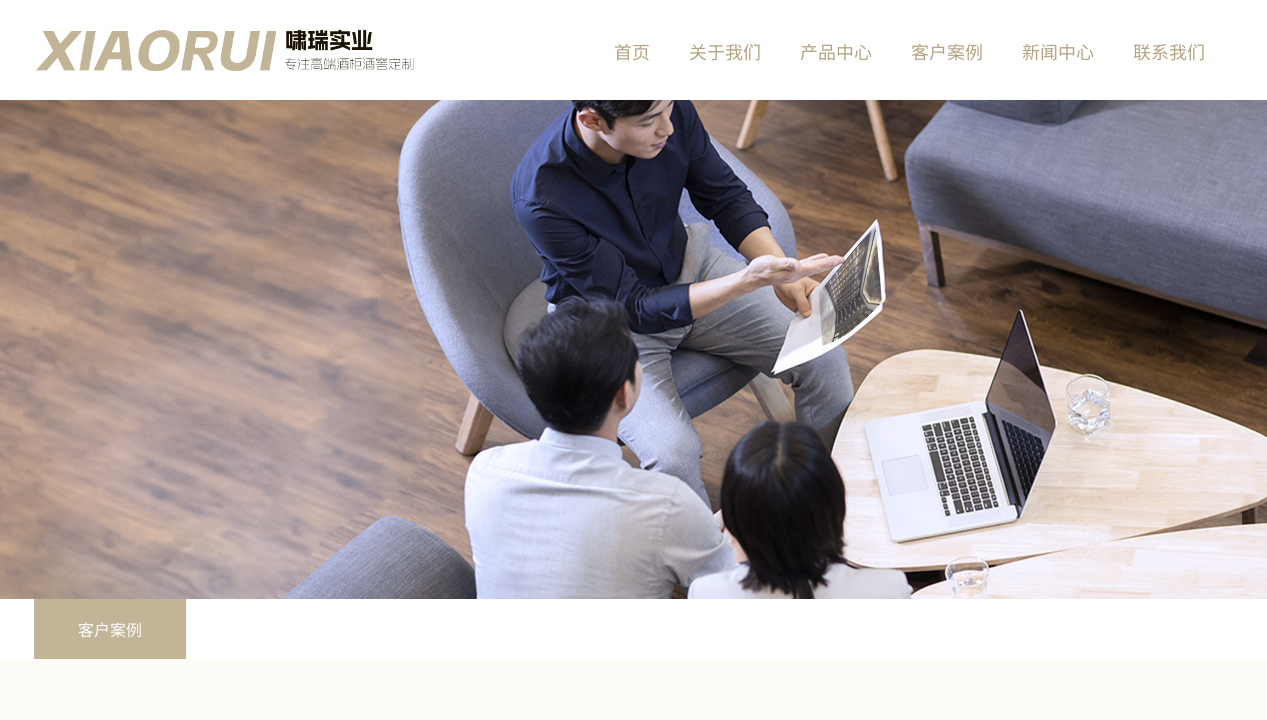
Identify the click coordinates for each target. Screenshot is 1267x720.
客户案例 (110, 629)
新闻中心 (1058, 51)
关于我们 (725, 51)
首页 (632, 51)
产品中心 (836, 51)
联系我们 (1169, 51)
